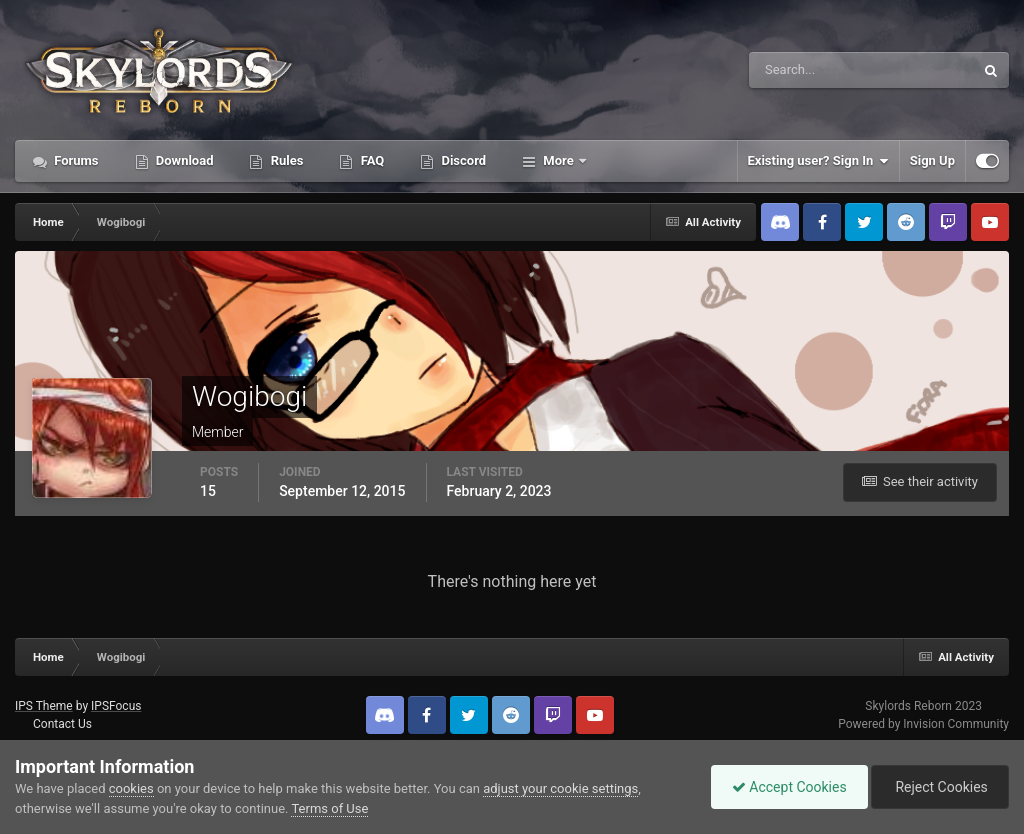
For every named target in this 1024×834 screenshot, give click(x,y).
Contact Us (62, 724)
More (558, 160)
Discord (462, 160)
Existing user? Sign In (818, 161)
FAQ (370, 160)
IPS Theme (44, 706)
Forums (75, 160)
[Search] (800, 70)
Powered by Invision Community (923, 724)
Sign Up (932, 160)
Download (183, 160)
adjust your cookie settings (560, 788)
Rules (285, 160)
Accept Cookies (789, 787)
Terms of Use (329, 808)
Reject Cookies (940, 787)
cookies (131, 788)
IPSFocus (116, 706)
